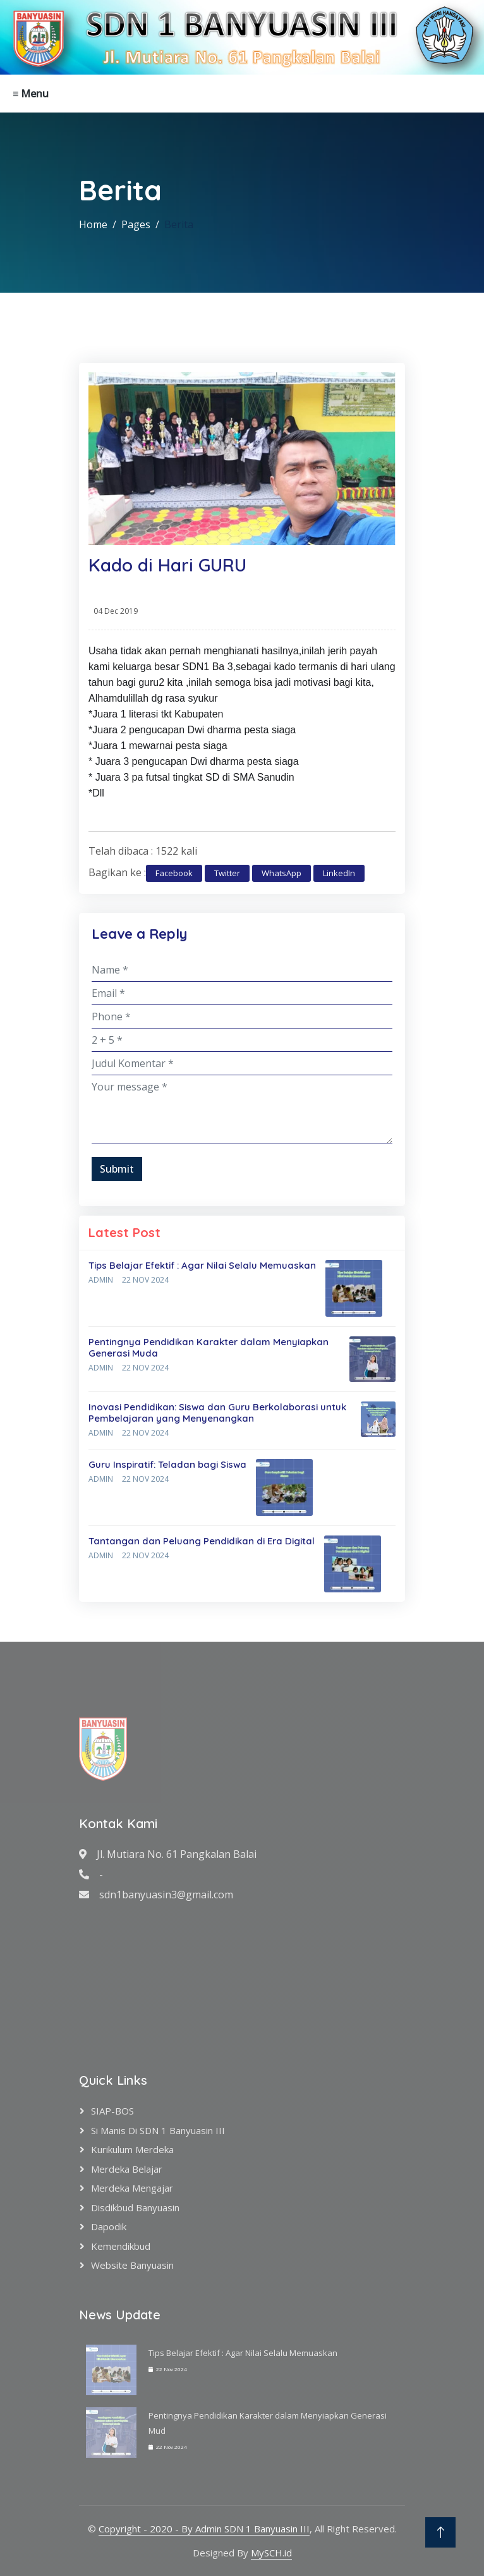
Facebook (174, 873)
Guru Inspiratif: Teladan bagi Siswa (167, 1464)
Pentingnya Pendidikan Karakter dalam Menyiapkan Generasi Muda (208, 1347)
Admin (100, 1279)
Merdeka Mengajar (132, 2188)
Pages (135, 224)
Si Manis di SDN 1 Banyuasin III (158, 2130)
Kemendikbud (120, 2246)
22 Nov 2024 (145, 1279)
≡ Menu (31, 94)
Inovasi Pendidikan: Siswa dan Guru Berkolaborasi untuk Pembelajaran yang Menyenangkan (217, 1412)
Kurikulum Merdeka (132, 2149)
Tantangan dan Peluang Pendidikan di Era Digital (201, 1541)
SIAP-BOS (112, 2110)
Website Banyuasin (132, 2265)
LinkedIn (339, 873)
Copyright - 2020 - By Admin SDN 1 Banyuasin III (204, 2528)
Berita (178, 224)
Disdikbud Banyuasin (135, 2207)
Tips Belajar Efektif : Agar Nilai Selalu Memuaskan (202, 1265)
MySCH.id (271, 2552)
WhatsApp (281, 873)
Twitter (227, 873)
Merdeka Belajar (126, 2169)
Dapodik (108, 2226)
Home (93, 224)
